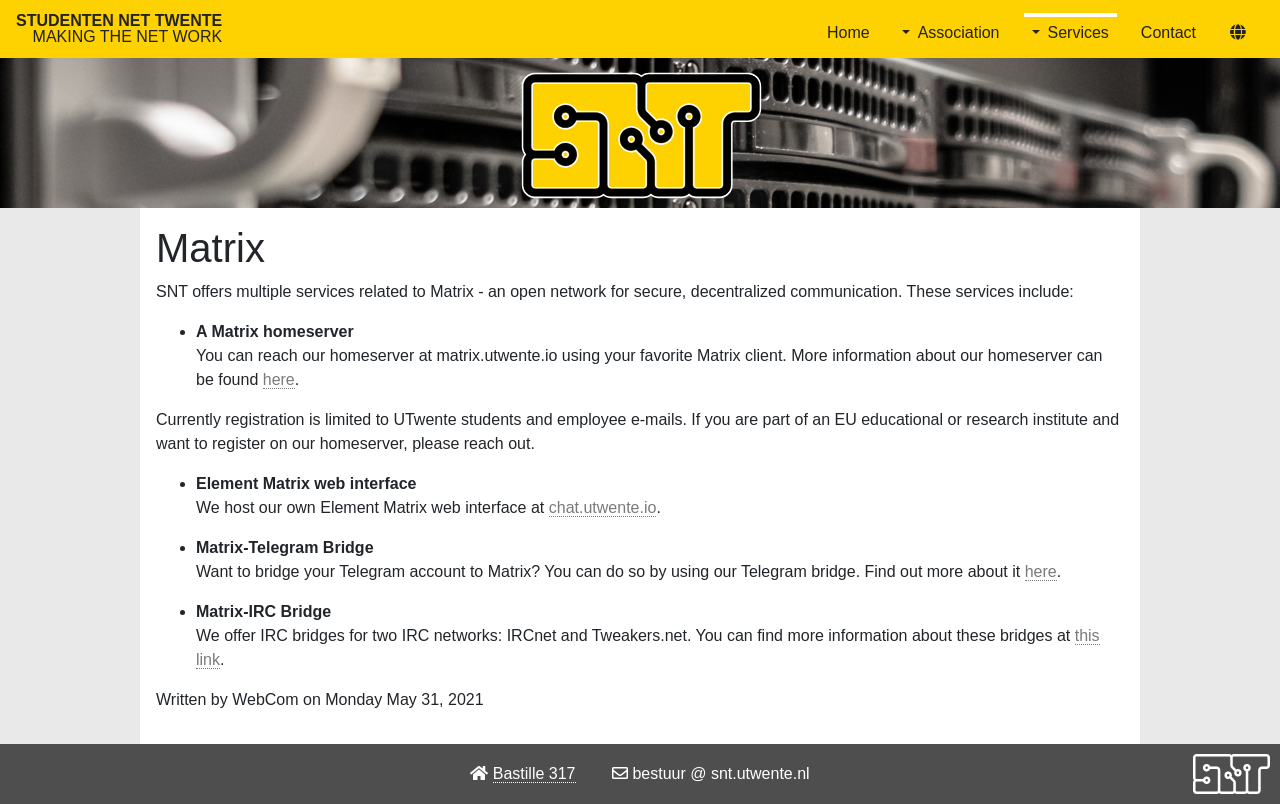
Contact (1168, 32)
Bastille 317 (534, 773)
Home (848, 32)
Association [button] (959, 32)
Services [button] (1078, 32)
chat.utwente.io (603, 507)
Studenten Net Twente (119, 28)
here (279, 379)
